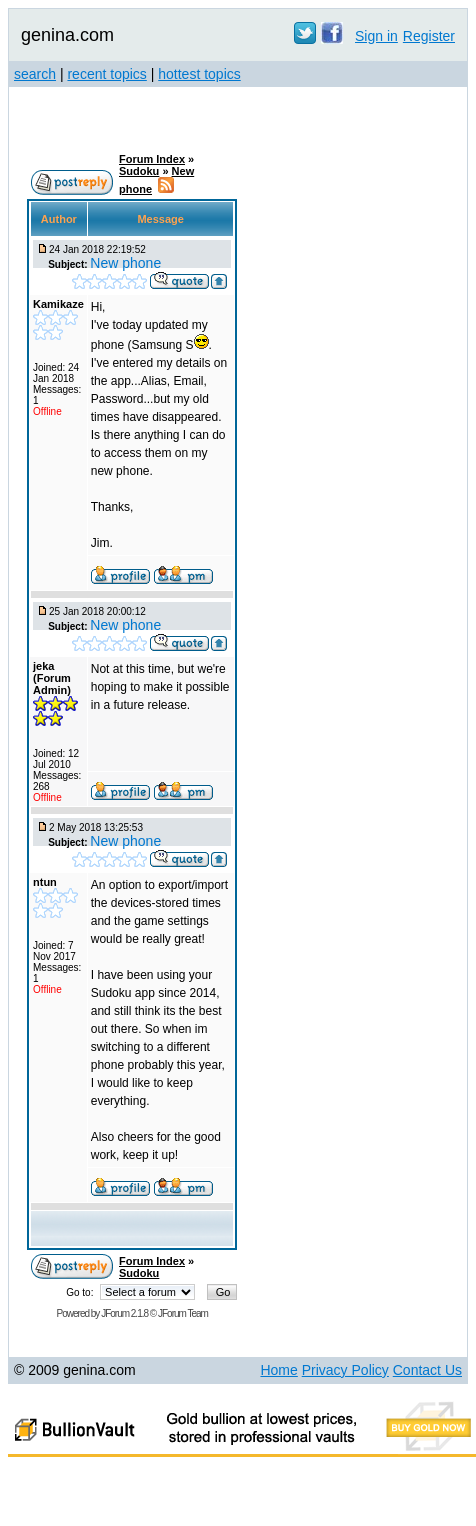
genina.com (67, 35)
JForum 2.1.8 (124, 1313)
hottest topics (199, 74)
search (35, 74)
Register (429, 36)
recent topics (106, 74)
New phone (125, 263)
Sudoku (139, 171)
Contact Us (427, 1370)
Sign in (376, 36)
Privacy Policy (345, 1370)
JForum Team (183, 1313)
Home (278, 1370)
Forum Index (152, 159)
